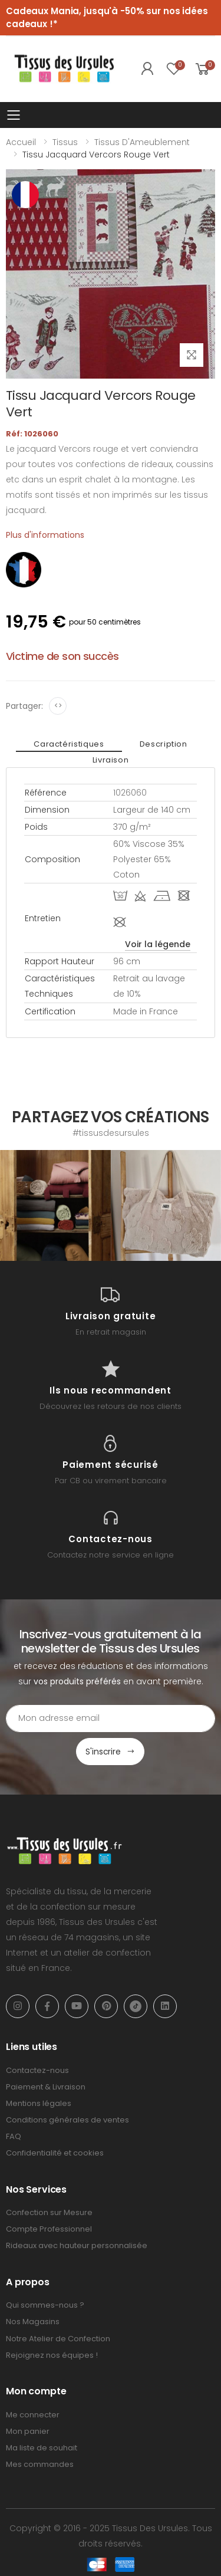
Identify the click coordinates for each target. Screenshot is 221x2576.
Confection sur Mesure (49, 2212)
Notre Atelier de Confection (58, 2338)
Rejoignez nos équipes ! (52, 2355)
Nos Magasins (33, 2321)
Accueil (21, 142)
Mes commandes (40, 2464)
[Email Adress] (110, 1718)
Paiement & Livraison (45, 2086)
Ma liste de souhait (41, 2447)
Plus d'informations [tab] (45, 535)
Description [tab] (163, 744)
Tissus (65, 142)
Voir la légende (157, 944)
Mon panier (28, 2431)
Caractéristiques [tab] (69, 744)
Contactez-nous (37, 2070)
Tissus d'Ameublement (142, 142)
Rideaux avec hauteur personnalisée (76, 2245)
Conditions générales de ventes (67, 2119)
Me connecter (33, 2414)
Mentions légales (38, 2103)
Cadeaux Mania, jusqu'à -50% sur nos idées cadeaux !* (107, 18)
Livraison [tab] (111, 759)
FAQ (13, 2136)
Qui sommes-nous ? (45, 2305)
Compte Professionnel (49, 2229)
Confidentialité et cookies (55, 2152)
